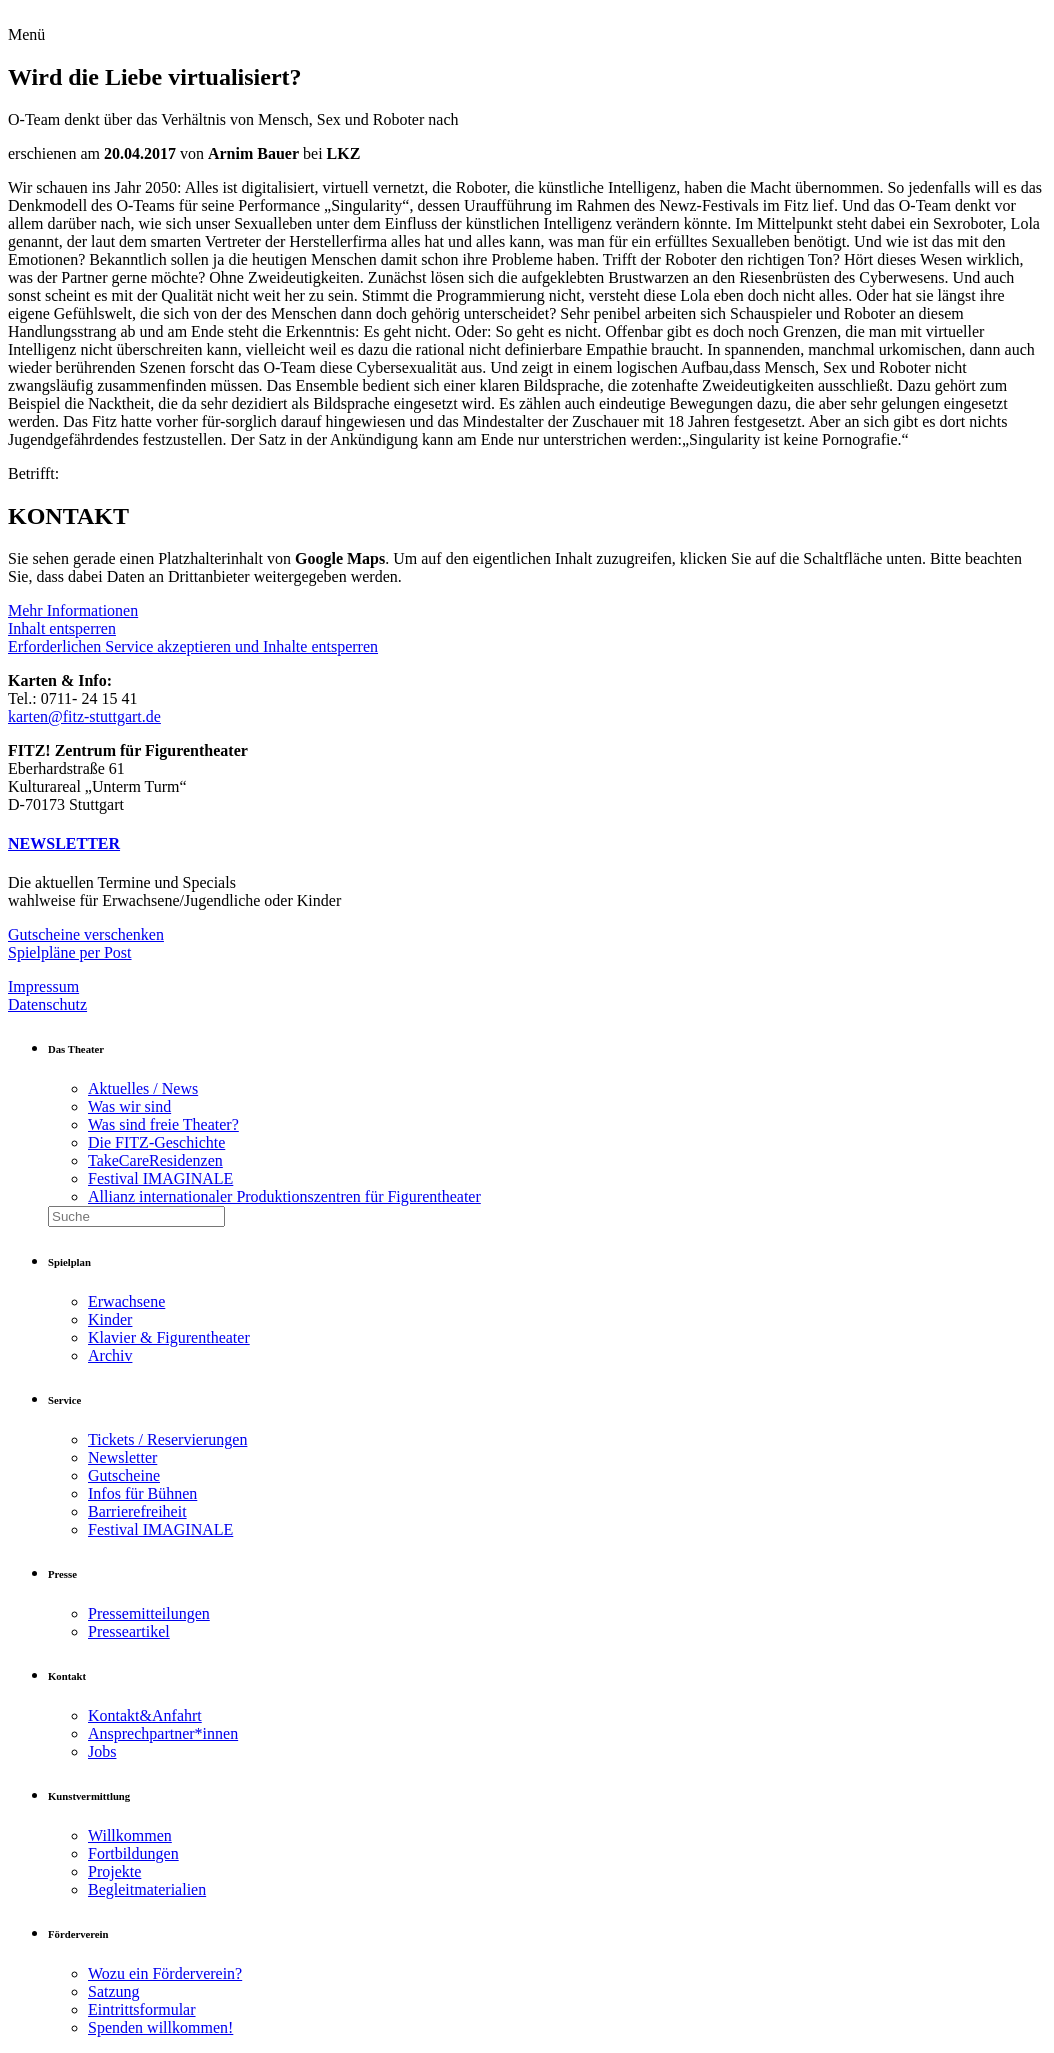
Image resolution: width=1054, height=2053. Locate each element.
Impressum (43, 986)
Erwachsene (126, 1301)
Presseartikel (129, 1631)
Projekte (114, 1871)
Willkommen (130, 1835)
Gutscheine (124, 1475)
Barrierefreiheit (137, 1511)
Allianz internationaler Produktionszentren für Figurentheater (284, 1196)
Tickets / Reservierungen (167, 1439)
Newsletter (122, 1457)
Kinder (110, 1319)
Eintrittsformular (142, 2009)
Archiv (110, 1355)
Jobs (102, 1751)
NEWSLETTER (64, 843)
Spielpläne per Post (70, 952)
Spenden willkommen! (160, 2027)
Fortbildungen (133, 1853)
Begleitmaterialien (147, 1889)
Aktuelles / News (143, 1088)
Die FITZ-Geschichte (156, 1142)
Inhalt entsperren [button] (62, 628)
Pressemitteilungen (149, 1613)
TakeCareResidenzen (155, 1160)
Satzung (114, 1991)
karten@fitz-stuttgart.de (84, 716)
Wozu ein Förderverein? (165, 1973)
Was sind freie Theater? (163, 1124)
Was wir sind (129, 1106)
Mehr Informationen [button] (73, 610)
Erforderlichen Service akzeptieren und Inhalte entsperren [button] (193, 646)
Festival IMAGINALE (160, 1178)
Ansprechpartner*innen (163, 1733)
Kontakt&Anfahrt (145, 1715)
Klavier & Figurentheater (169, 1337)
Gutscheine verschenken (86, 934)
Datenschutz (47, 1004)
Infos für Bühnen (142, 1493)
